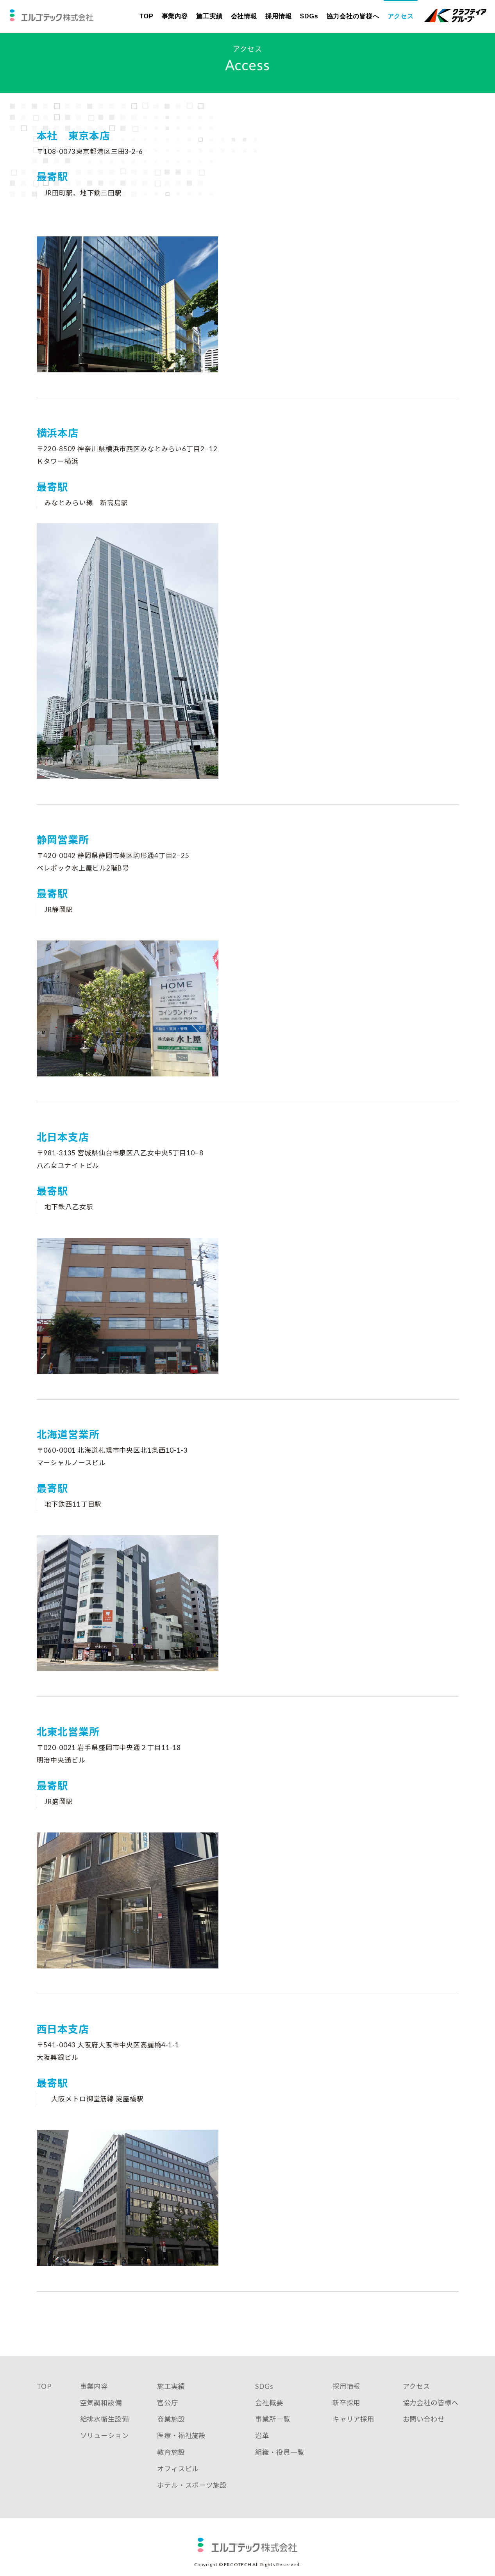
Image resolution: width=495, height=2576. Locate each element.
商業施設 (169, 2425)
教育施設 (169, 2458)
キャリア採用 (352, 2425)
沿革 (260, 2442)
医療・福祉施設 (180, 2442)
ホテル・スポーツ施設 (191, 2491)
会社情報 (244, 16)
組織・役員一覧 (278, 2458)
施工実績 (209, 16)
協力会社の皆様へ (352, 16)
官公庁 (165, 2409)
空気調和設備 (99, 2409)
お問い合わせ (421, 2425)
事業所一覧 (271, 2425)
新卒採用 (344, 2409)
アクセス (400, 16)
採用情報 (278, 16)
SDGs (309, 16)
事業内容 (174, 16)
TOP (146, 16)
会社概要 (267, 2409)
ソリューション (103, 2442)
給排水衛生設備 (103, 2425)
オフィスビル (176, 2475)
